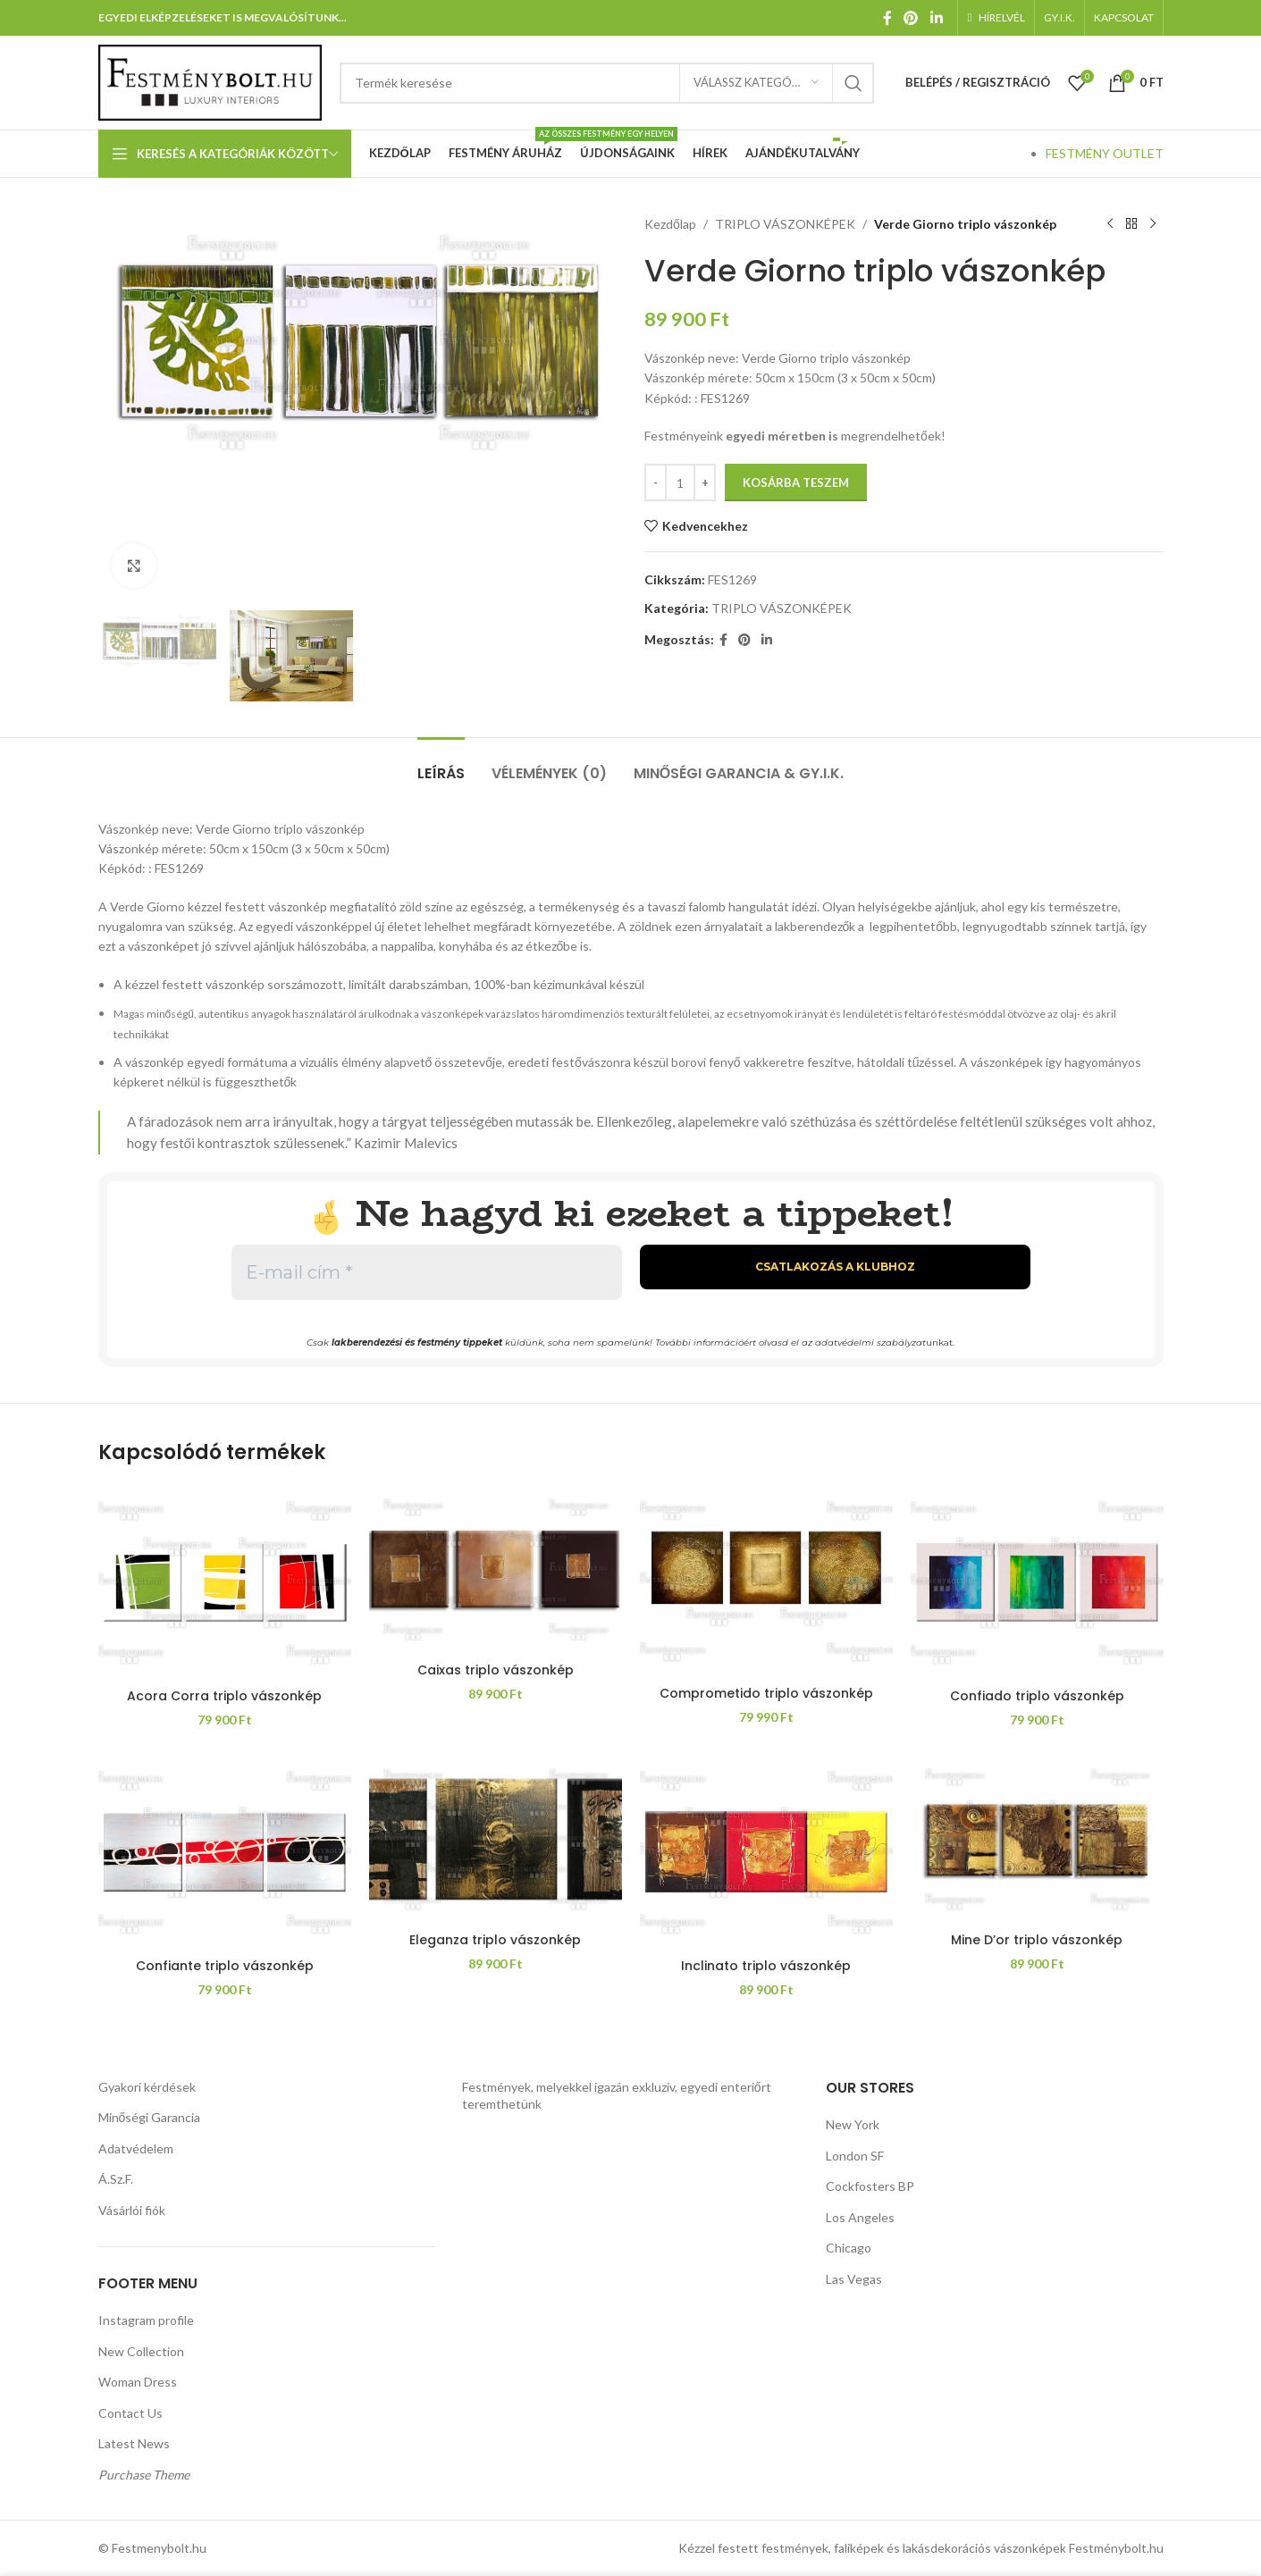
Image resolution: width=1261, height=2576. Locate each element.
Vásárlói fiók (131, 2210)
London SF (855, 2155)
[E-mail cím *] (426, 1272)
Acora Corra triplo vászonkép (224, 1696)
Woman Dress (137, 2381)
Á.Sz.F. (115, 2178)
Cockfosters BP (870, 2186)
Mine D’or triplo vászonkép (1036, 1940)
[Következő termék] (1153, 224)
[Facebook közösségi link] (888, 17)
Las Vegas (854, 2279)
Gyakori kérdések (147, 2086)
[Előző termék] (1110, 224)
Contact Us (130, 2413)
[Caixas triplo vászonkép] (495, 1569)
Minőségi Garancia (149, 2117)
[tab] (441, 764)
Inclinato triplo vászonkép (766, 1966)
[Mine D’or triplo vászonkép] (1037, 1839)
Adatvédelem (135, 2148)
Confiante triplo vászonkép (225, 1966)
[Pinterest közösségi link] (911, 17)
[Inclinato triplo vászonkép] (766, 1852)
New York (852, 2124)
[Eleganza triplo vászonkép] (495, 1839)
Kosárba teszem (796, 482)
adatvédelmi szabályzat (870, 1342)
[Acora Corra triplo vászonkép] (224, 1582)
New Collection (141, 2351)
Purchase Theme (143, 2474)
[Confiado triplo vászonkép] (1037, 1582)
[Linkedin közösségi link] (936, 17)
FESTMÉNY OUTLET (1105, 153)
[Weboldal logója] (210, 80)
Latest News (134, 2443)
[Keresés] (607, 83)
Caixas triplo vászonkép (495, 1670)
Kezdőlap (670, 223)
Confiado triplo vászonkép (1037, 1696)
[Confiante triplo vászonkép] (224, 1852)
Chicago (848, 2247)
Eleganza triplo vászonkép (495, 1940)
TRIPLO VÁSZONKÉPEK (784, 223)
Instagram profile (146, 2320)
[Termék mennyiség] (680, 482)
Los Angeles (860, 2217)
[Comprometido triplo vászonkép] (766, 1581)
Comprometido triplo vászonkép (766, 1693)
